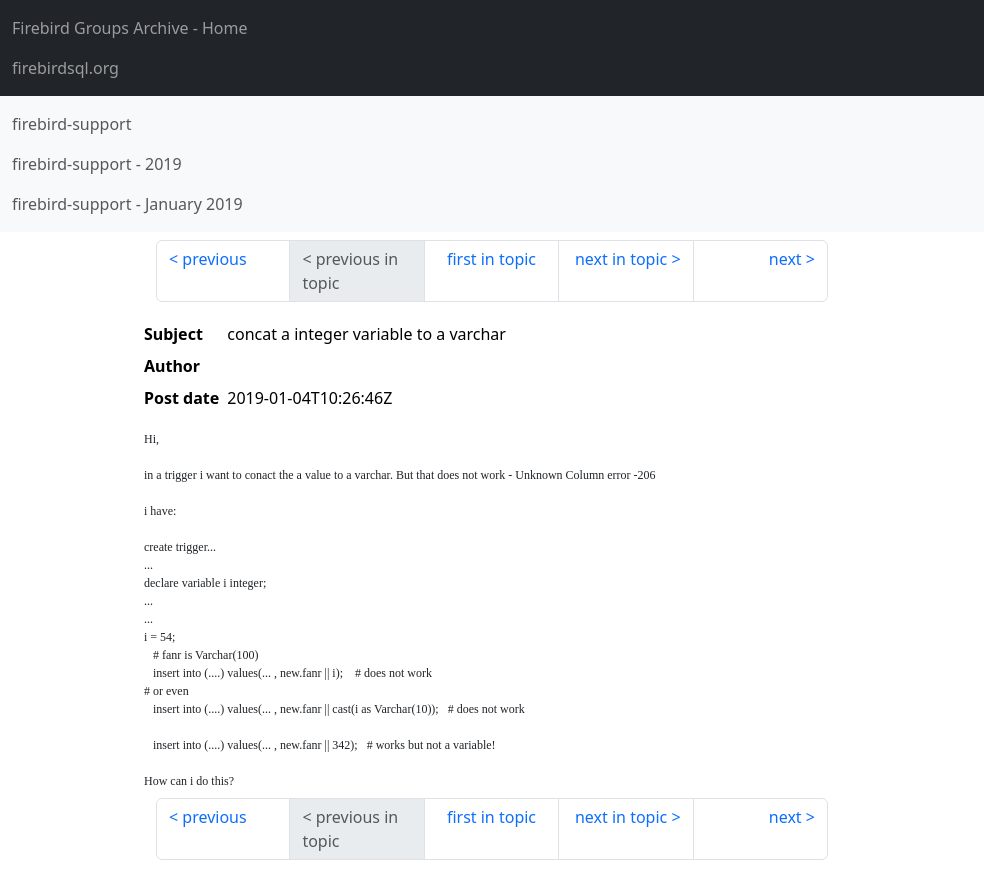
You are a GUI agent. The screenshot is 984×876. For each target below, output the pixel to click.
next (785, 259)
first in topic (491, 259)
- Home (130, 28)
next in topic (621, 259)
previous (214, 259)
